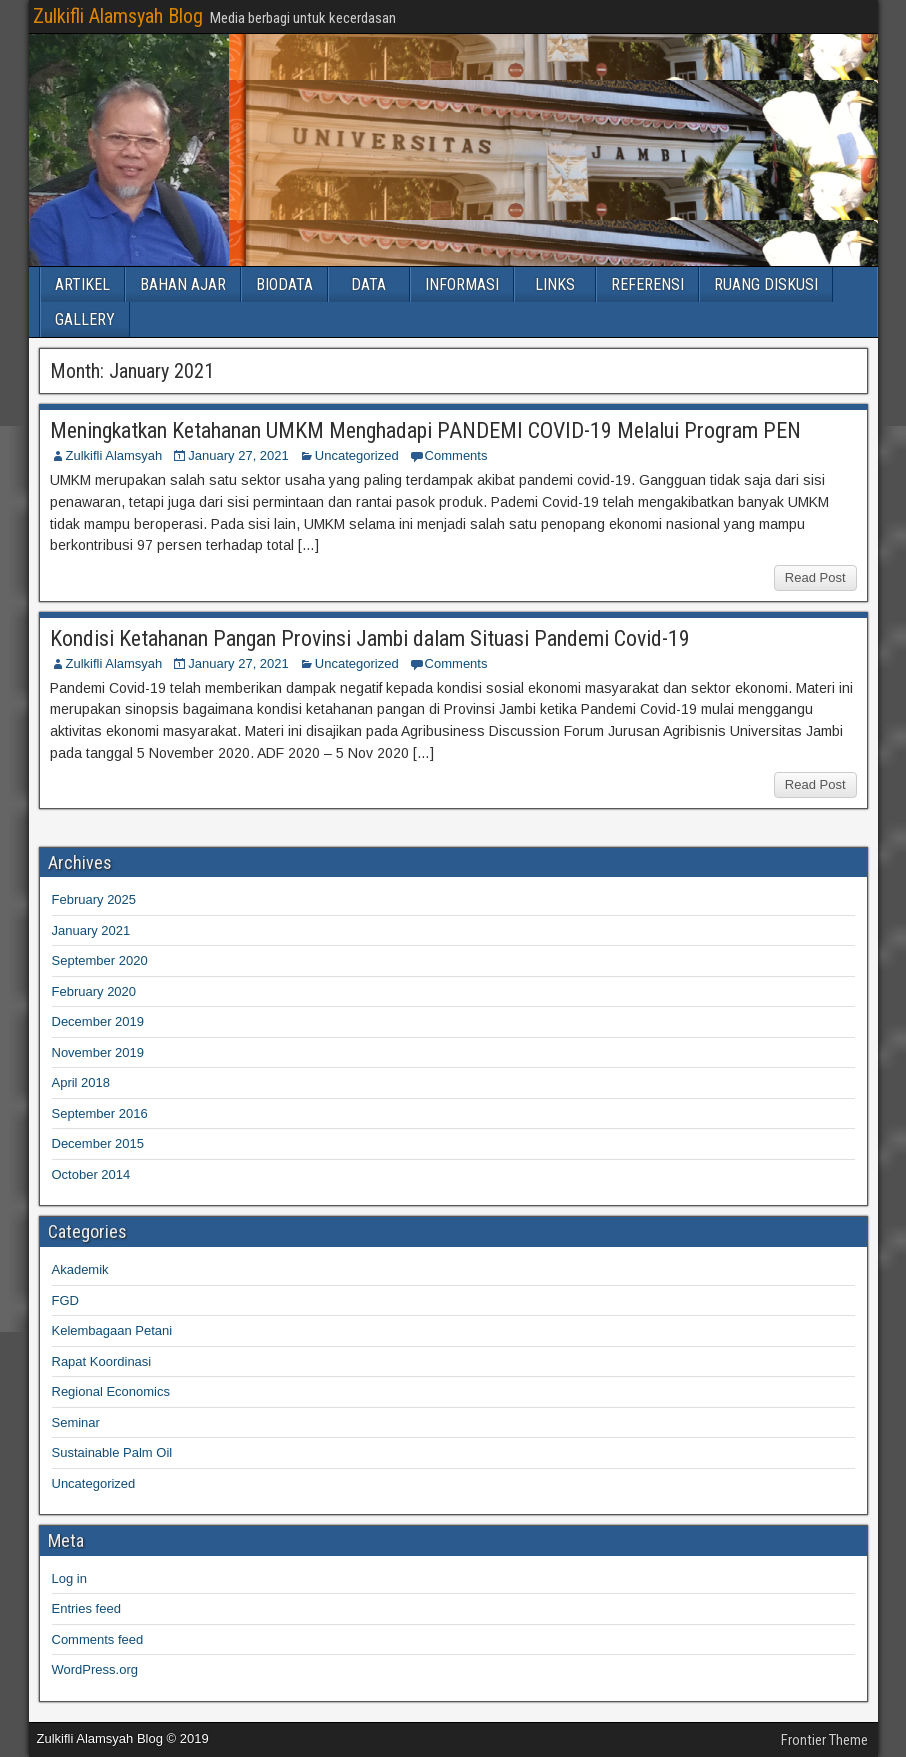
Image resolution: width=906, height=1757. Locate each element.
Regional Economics (111, 1391)
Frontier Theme (824, 1740)
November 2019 (98, 1052)
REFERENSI (647, 284)
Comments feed (98, 1639)
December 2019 (98, 1021)
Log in (69, 1578)
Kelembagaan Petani (112, 1330)
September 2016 (100, 1113)
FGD (65, 1300)
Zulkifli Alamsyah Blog (118, 16)
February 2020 (94, 991)
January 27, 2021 (238, 455)
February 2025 (94, 899)
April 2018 (81, 1082)
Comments (456, 455)
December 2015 (98, 1143)
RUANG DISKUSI (766, 284)
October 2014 (91, 1174)
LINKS (555, 284)
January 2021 (91, 930)
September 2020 (100, 960)
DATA (368, 284)
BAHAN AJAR (183, 284)
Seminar (76, 1422)
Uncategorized (357, 455)
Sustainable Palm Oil (112, 1452)
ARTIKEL (82, 284)
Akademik (80, 1269)
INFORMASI (462, 284)
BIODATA (284, 284)
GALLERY (85, 319)
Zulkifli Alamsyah (114, 455)
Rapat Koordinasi (102, 1361)
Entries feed (86, 1608)
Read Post (815, 577)
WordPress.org (95, 1669)
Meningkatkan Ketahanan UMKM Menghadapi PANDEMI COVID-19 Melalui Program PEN (425, 430)
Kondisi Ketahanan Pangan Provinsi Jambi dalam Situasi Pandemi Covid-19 (370, 638)
